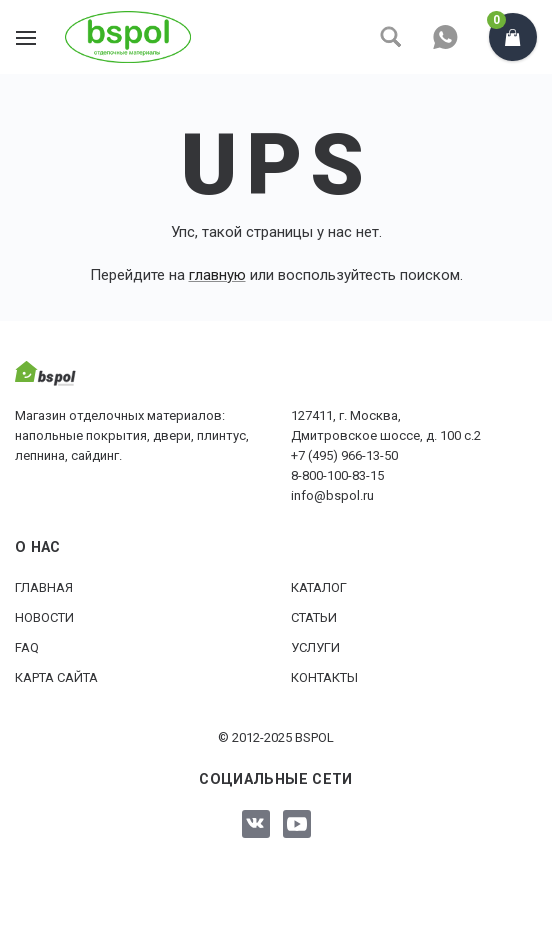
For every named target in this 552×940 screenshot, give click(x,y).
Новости (44, 617)
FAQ (27, 647)
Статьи (314, 617)
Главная (44, 587)
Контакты (324, 677)
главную (217, 275)
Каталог (319, 587)
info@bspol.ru (332, 495)
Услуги (315, 647)
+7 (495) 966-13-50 (344, 455)
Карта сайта (56, 677)
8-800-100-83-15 (337, 475)
